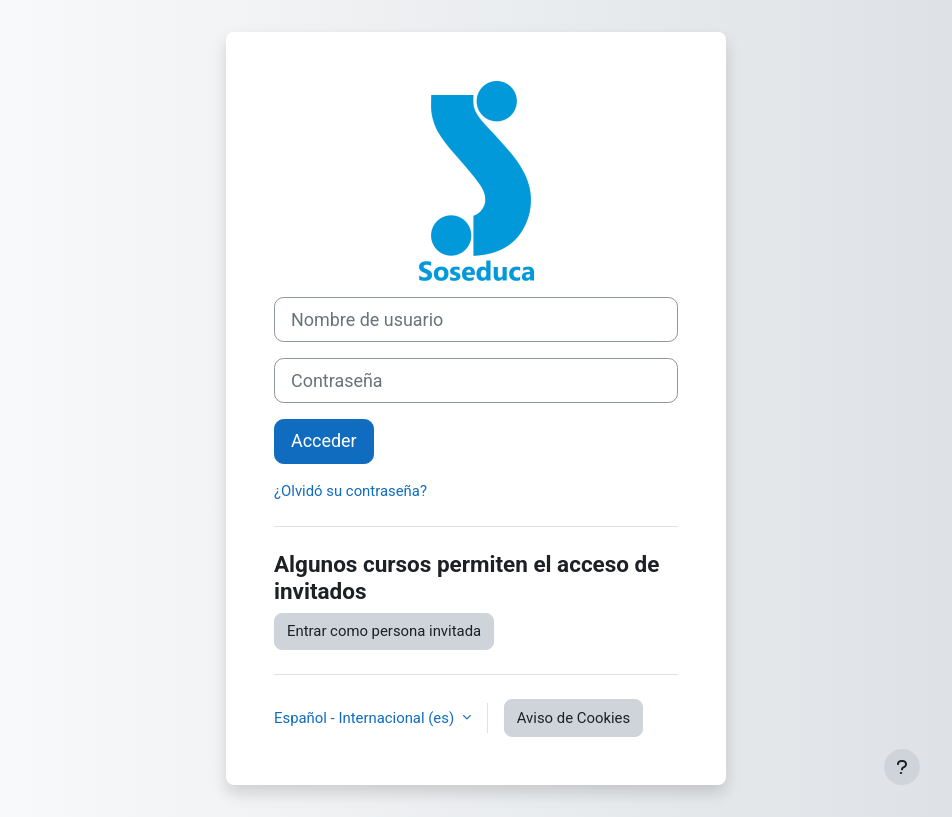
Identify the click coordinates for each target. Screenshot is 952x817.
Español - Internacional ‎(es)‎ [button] (366, 718)
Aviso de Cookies (573, 718)
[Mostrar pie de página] (902, 767)
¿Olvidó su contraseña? (350, 491)
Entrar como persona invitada (384, 631)
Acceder (324, 440)
